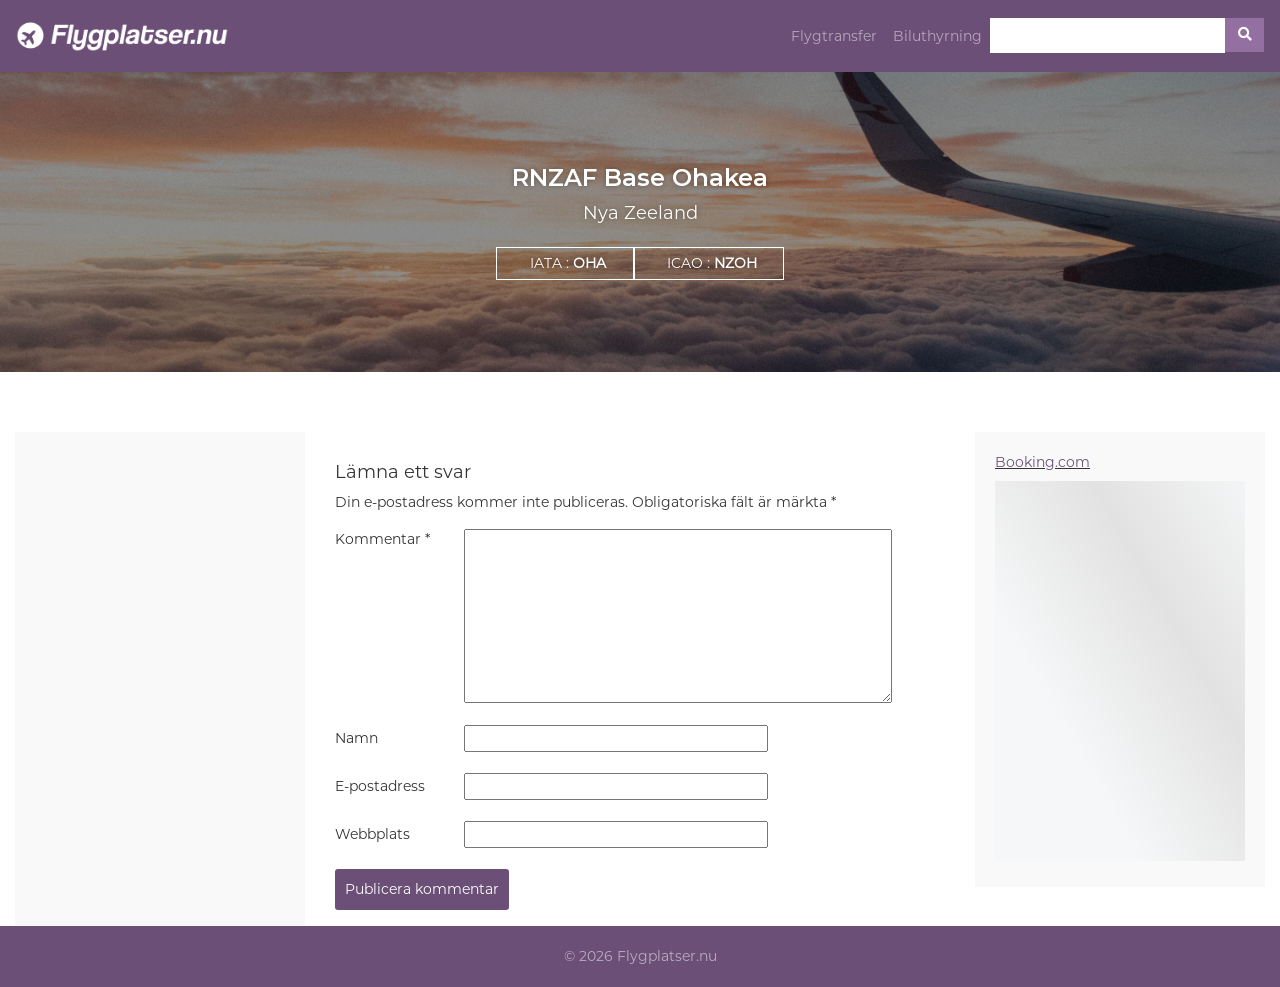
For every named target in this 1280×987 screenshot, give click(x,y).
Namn (356, 738)
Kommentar (382, 539)
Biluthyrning (937, 36)
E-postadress (380, 786)
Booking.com (1042, 462)
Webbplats (372, 834)
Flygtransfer (834, 36)
